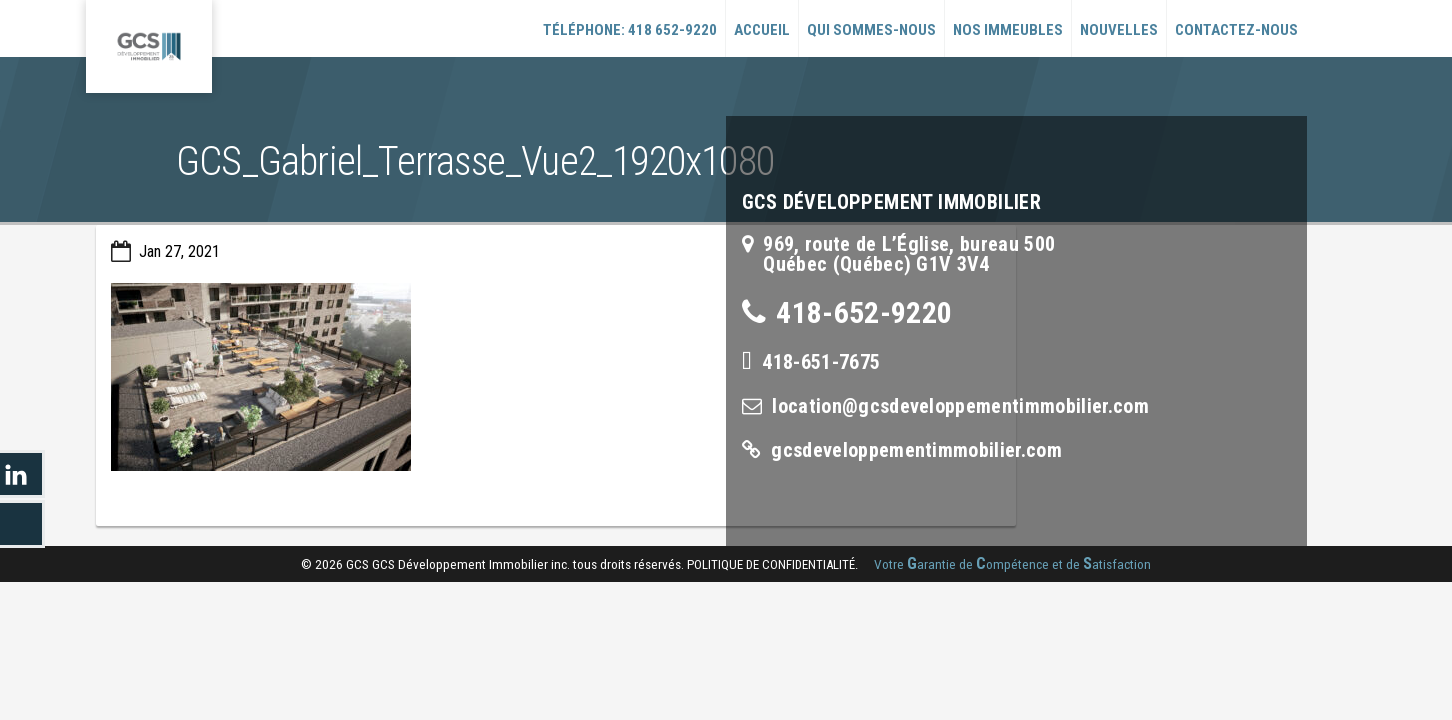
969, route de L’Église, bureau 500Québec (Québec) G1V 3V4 (909, 254)
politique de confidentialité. (772, 564)
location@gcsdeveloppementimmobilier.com (960, 406)
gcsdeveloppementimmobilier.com (916, 450)
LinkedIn (22, 474)
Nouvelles (1119, 30)
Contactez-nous (1236, 30)
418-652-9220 (864, 312)
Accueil (762, 30)
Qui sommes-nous (871, 30)
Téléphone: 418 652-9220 (630, 30)
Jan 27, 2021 (179, 251)
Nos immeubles (1008, 30)
